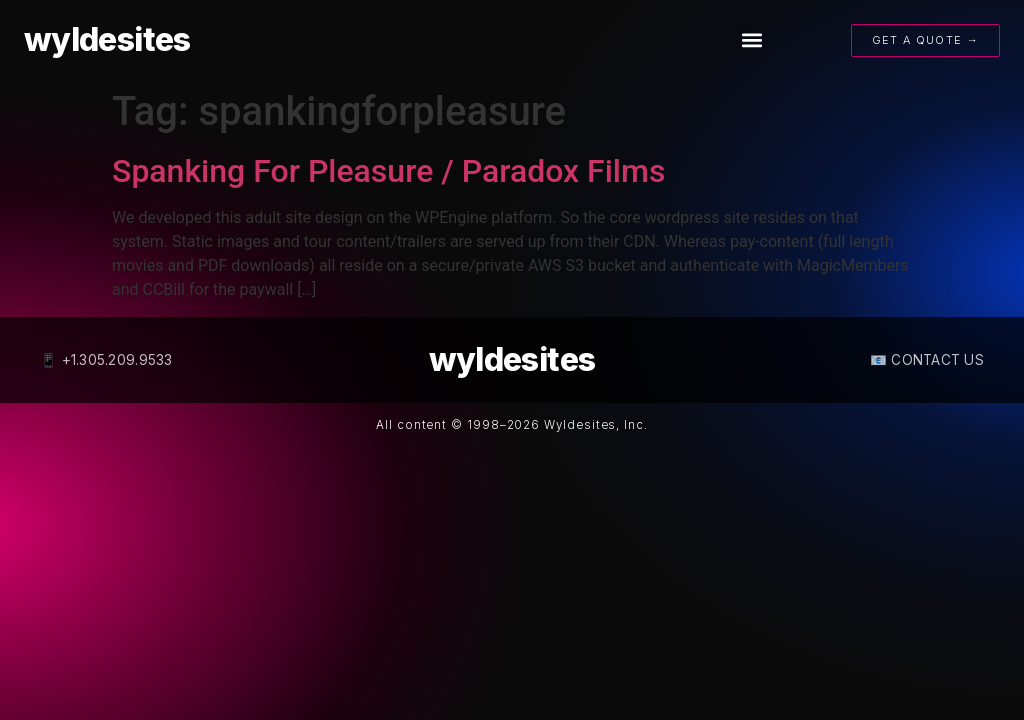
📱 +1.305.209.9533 (106, 360)
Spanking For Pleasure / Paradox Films (388, 171)
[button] (751, 40)
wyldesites (107, 39)
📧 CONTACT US (927, 360)
